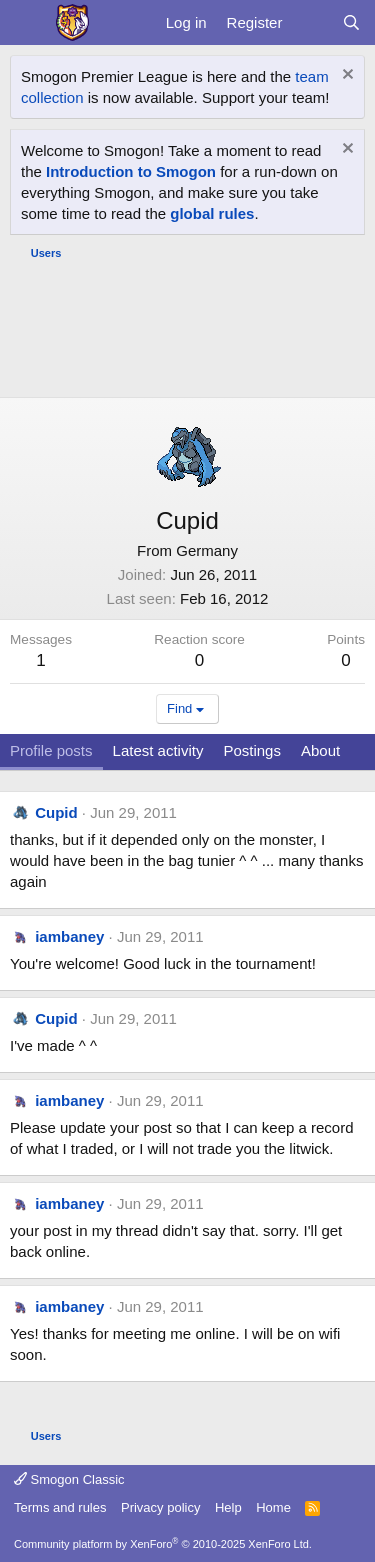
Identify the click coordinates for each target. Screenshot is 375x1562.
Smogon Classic (69, 1479)
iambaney (69, 936)
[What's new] (311, 22)
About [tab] (320, 750)
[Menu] (27, 23)
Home (273, 1507)
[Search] (351, 22)
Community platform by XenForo (163, 1544)
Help (228, 1507)
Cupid (56, 812)
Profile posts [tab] (51, 750)
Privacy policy (160, 1507)
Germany (207, 550)
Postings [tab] (252, 750)
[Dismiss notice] (345, 76)
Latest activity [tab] (158, 750)
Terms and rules (60, 1507)
